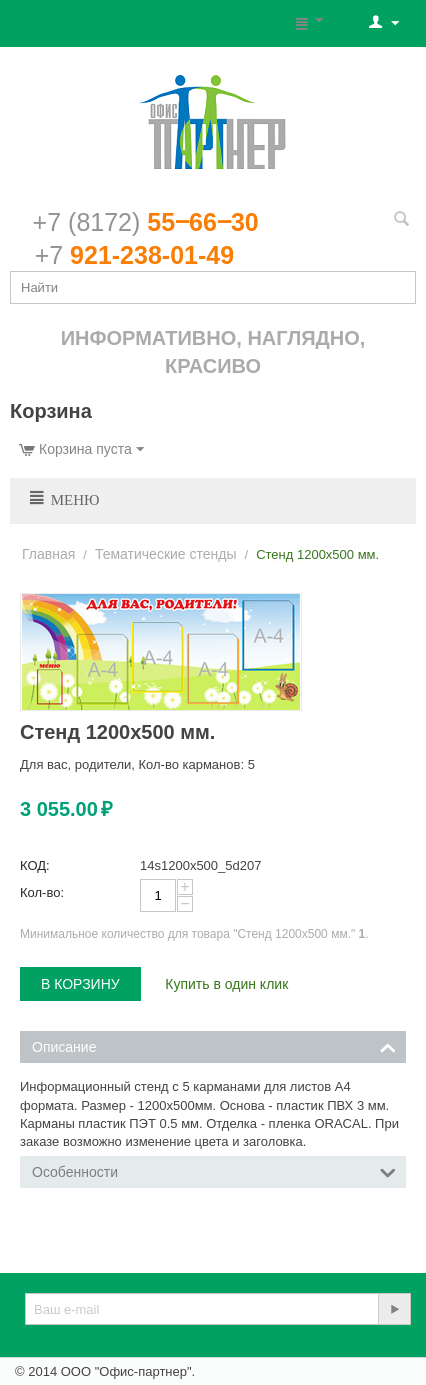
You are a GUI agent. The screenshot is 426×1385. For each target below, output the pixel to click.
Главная (48, 554)
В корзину (80, 984)
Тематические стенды (166, 554)
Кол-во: (42, 892)
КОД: (35, 865)
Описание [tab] (214, 1045)
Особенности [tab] (214, 1170)
